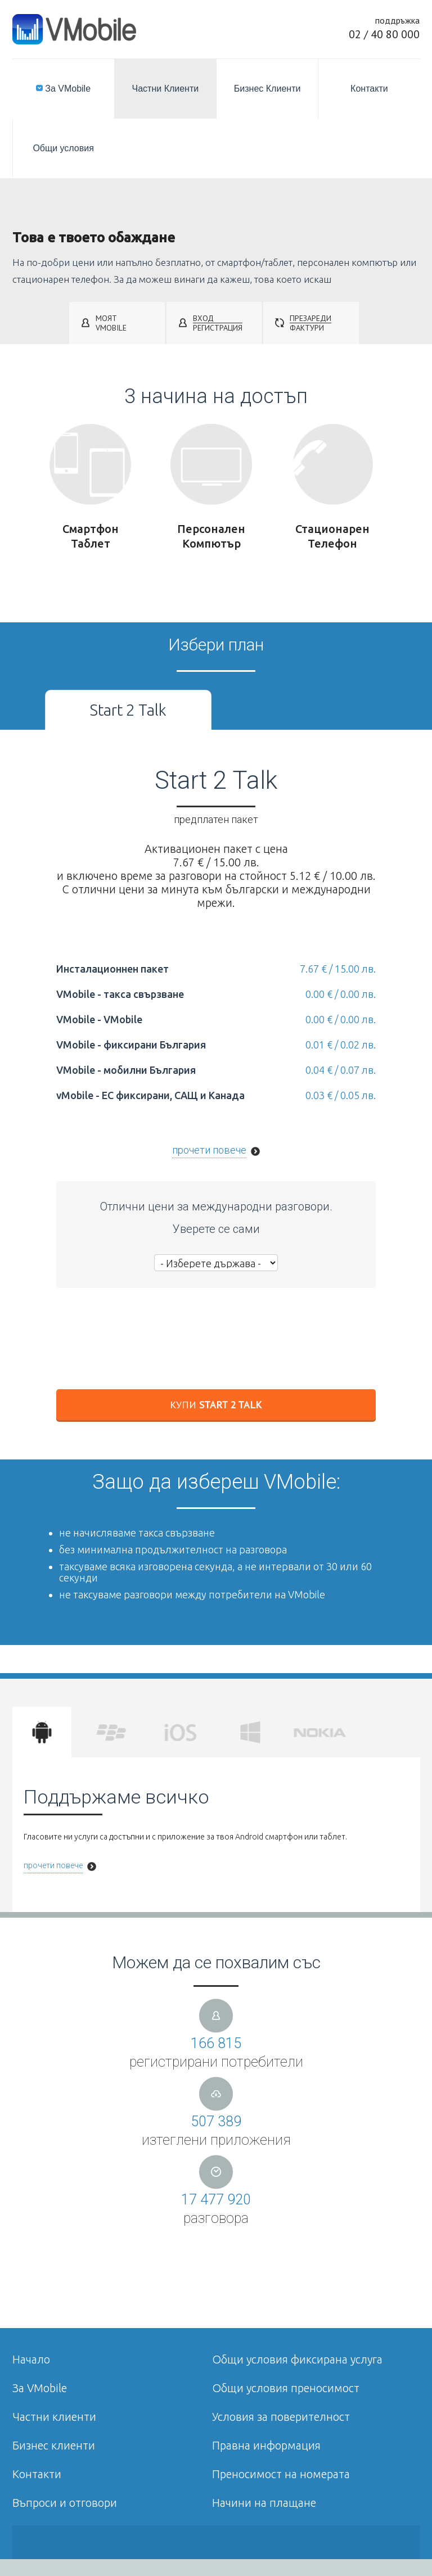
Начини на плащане (264, 2502)
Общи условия (63, 148)
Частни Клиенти (165, 88)
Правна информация (266, 2445)
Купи (216, 1404)
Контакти (369, 88)
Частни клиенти (54, 2416)
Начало (31, 2359)
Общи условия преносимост (285, 2387)
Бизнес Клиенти (267, 88)
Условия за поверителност (281, 2416)
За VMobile (63, 88)
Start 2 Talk (128, 709)
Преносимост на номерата (281, 2473)
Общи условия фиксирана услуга (297, 2359)
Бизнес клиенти (53, 2445)
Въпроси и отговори (64, 2502)
